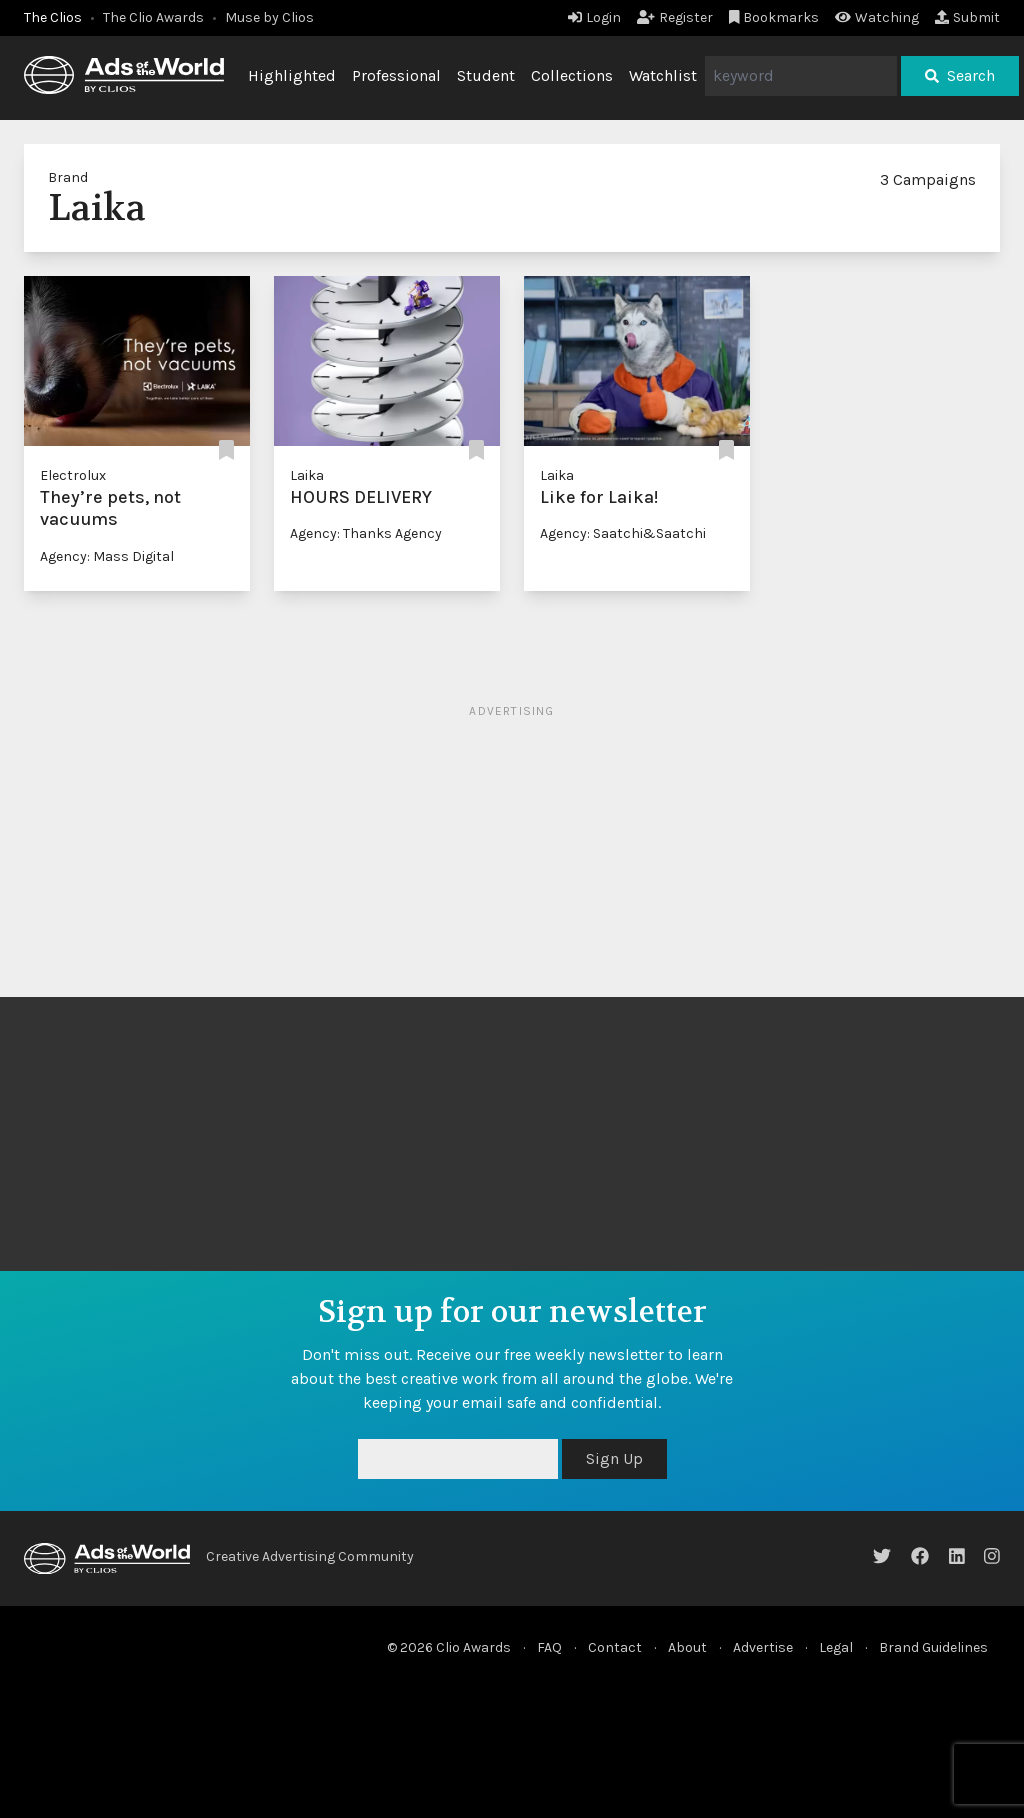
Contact (615, 1647)
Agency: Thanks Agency (366, 533)
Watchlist (663, 75)
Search (960, 75)
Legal (836, 1647)
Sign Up (614, 1458)
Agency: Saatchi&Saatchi (623, 533)
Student (486, 75)
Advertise (763, 1647)
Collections (572, 75)
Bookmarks (774, 17)
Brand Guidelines (933, 1647)
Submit (967, 17)
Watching (877, 17)
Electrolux (73, 475)
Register (675, 17)
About (687, 1647)
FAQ (549, 1647)
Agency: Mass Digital (107, 556)
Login (594, 17)
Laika (307, 475)
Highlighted (292, 75)
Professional (396, 75)
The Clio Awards (153, 17)
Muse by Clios (269, 17)
